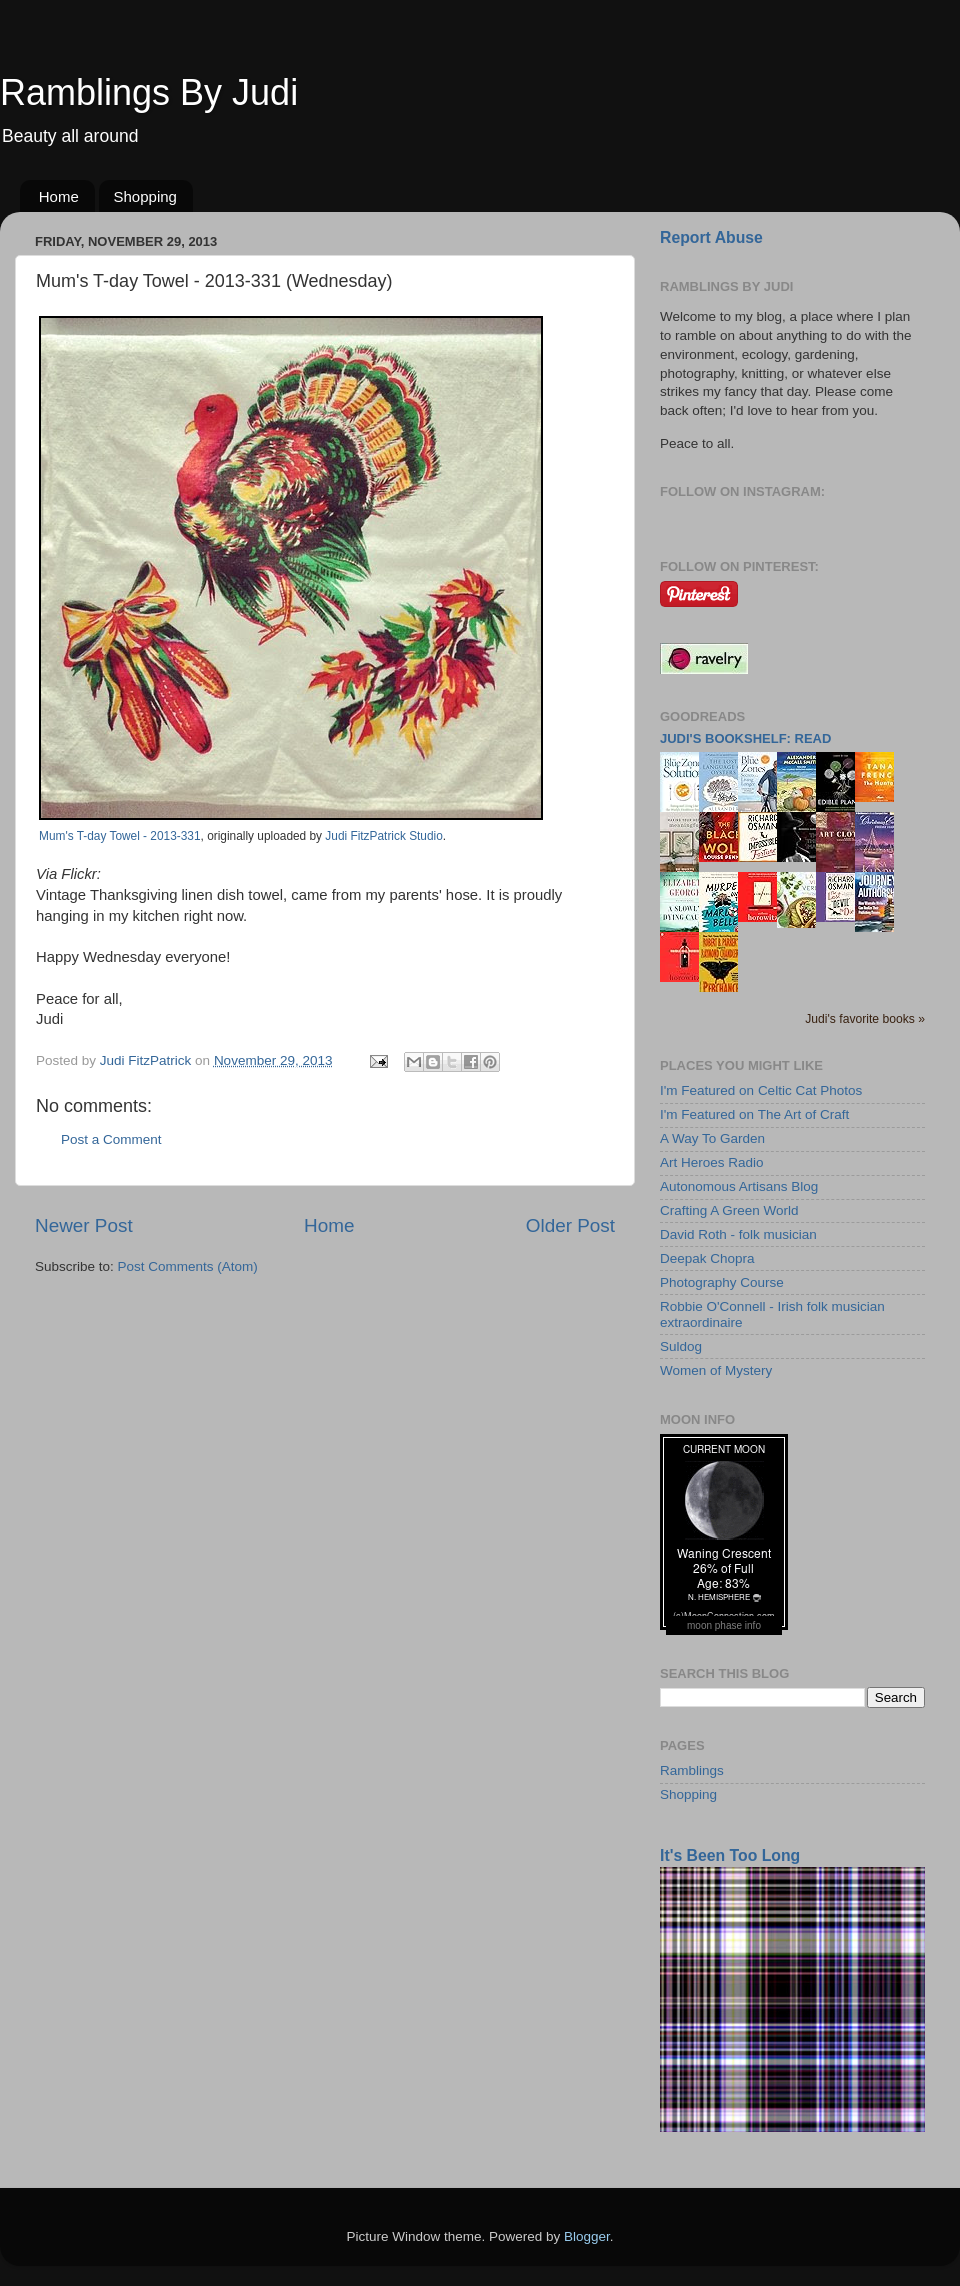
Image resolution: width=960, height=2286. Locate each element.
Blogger (587, 2236)
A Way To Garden (712, 1138)
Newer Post (84, 1225)
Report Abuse (711, 237)
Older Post (570, 1225)
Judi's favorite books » (865, 1019)
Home (59, 196)
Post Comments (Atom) (188, 1266)
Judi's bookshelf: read (745, 738)
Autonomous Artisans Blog (739, 1186)
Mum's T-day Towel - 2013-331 (120, 836)
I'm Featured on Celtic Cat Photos (761, 1090)
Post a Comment (111, 1139)
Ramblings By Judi (149, 92)
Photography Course (722, 1282)
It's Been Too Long (730, 1855)
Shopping (145, 196)
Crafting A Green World (729, 1210)
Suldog (681, 1346)
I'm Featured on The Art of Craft (754, 1114)
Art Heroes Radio (712, 1162)
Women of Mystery (716, 1370)
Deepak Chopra (707, 1258)
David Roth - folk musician (738, 1234)
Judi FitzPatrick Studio (383, 836)
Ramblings (692, 1770)
